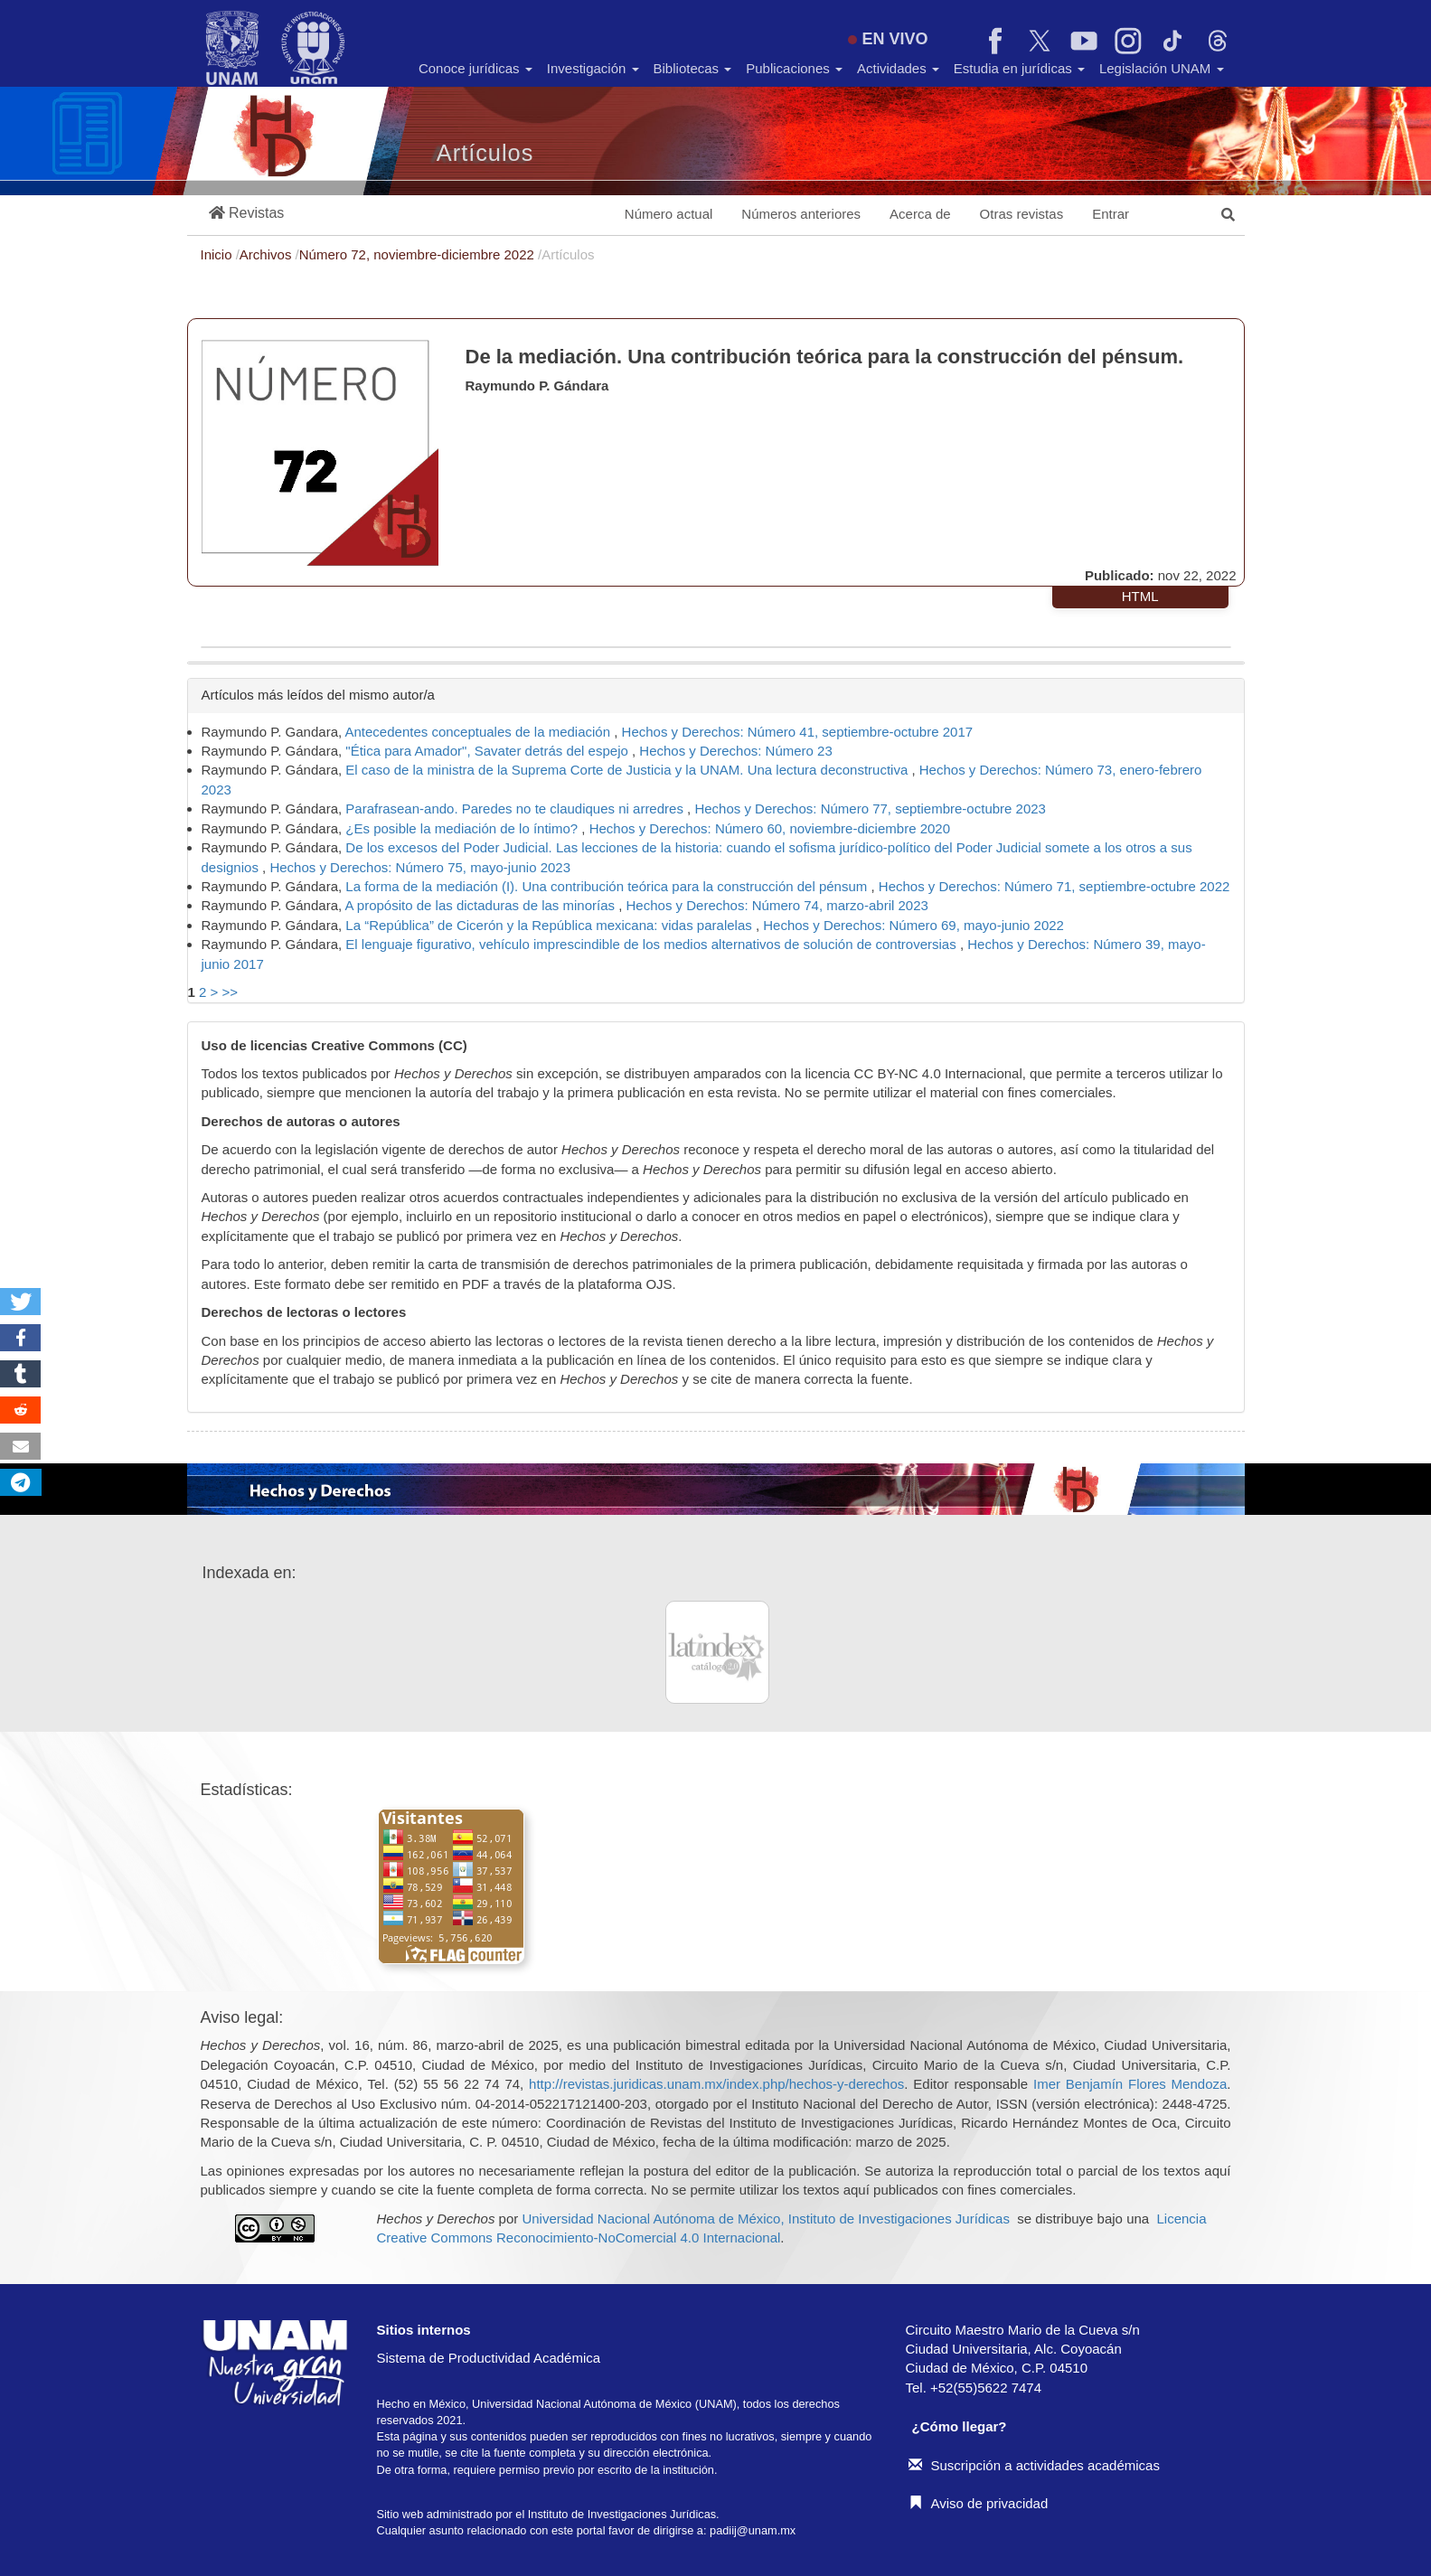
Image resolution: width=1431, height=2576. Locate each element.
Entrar (1110, 213)
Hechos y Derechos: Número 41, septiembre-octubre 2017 (798, 731)
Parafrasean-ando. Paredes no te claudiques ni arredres (516, 808)
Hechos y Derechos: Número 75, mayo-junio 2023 (419, 867)
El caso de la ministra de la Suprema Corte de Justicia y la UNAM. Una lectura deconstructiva (628, 769)
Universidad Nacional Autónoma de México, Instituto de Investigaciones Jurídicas (765, 2218)
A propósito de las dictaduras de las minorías (482, 905)
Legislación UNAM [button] (1161, 68)
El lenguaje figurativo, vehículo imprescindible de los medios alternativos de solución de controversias (652, 944)
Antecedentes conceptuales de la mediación (480, 731)
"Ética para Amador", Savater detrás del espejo (488, 750)
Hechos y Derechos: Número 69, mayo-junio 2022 (913, 925)
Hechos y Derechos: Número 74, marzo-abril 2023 (777, 905)
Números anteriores (801, 213)
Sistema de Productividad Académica (489, 2357)
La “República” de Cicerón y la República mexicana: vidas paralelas (550, 925)
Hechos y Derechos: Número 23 (735, 750)
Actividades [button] (898, 68)
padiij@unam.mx (753, 2530)
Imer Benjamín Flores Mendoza (1130, 2084)
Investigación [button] (593, 68)
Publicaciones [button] (794, 68)
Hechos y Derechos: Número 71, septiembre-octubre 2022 (1054, 886)
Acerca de (920, 213)
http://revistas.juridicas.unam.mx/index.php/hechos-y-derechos (716, 2084)
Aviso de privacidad (978, 2503)
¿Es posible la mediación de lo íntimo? (463, 828)
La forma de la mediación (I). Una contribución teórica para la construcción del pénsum (608, 886)
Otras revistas (1022, 213)
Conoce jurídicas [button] (475, 68)
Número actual (669, 213)
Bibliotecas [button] (693, 68)
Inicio (218, 254)
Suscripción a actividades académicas (1034, 2465)
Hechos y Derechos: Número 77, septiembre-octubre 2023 (870, 808)
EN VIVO (887, 39)
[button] (247, 213)
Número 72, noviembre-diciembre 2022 (418, 254)
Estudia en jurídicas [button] (1019, 68)
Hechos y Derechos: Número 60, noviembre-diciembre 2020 (769, 828)
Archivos (268, 254)
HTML (1140, 596)
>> (229, 992)
